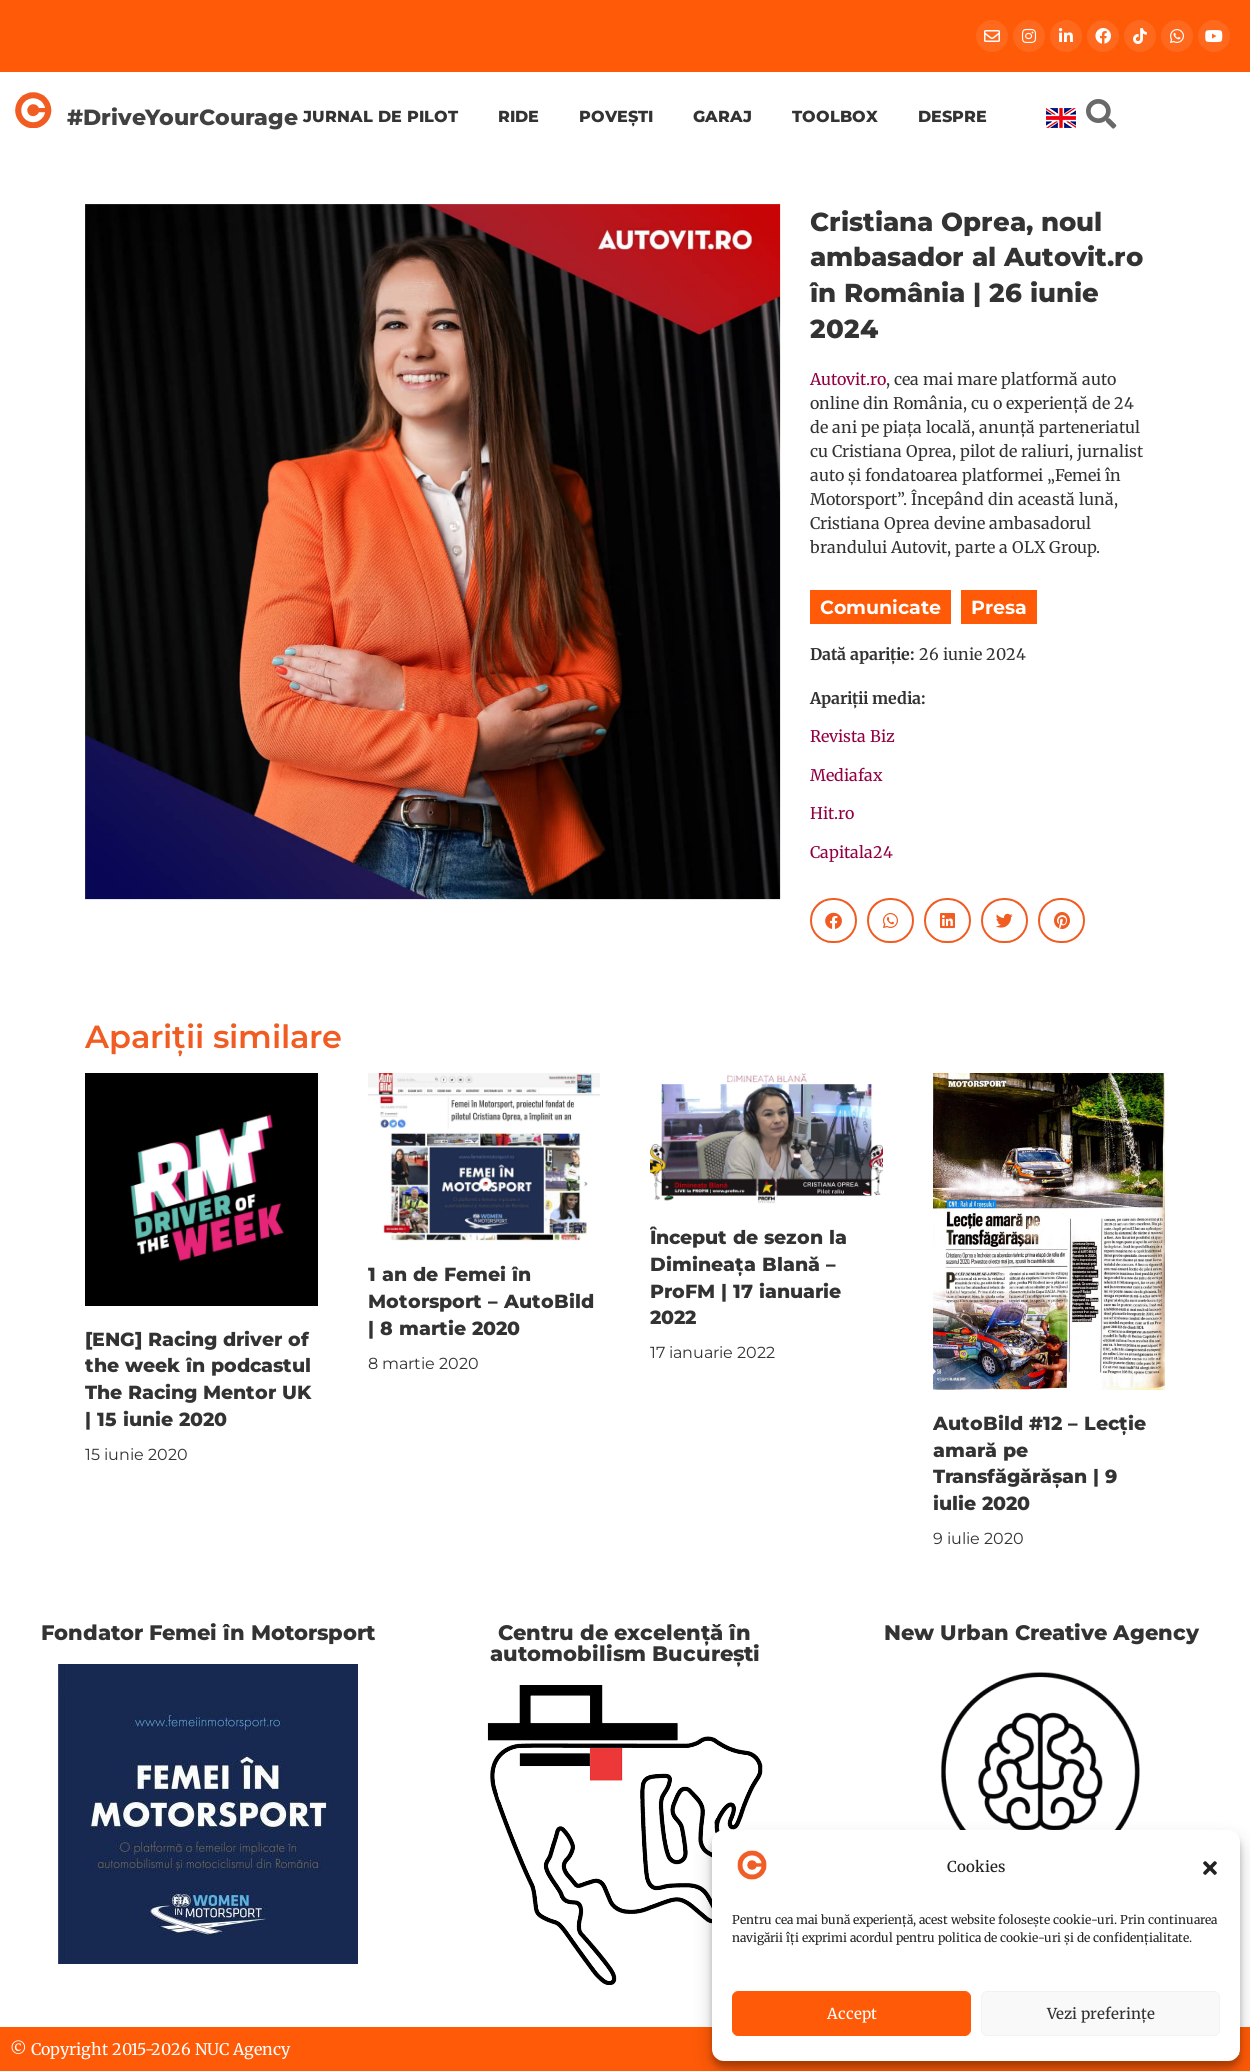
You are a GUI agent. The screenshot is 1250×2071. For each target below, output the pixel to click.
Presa (999, 607)
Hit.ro (832, 813)
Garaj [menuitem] (722, 116)
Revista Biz (852, 736)
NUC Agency (242, 2049)
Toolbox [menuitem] (835, 116)
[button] (1210, 1868)
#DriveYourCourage (182, 117)
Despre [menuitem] (952, 116)
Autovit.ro (848, 379)
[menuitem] (1061, 118)
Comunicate (880, 607)
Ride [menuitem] (518, 116)
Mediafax (846, 775)
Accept (852, 2013)
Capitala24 (851, 852)
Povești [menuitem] (616, 116)
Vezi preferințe (1101, 2013)
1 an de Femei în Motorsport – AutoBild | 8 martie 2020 (481, 1301)
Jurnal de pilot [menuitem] (380, 116)
